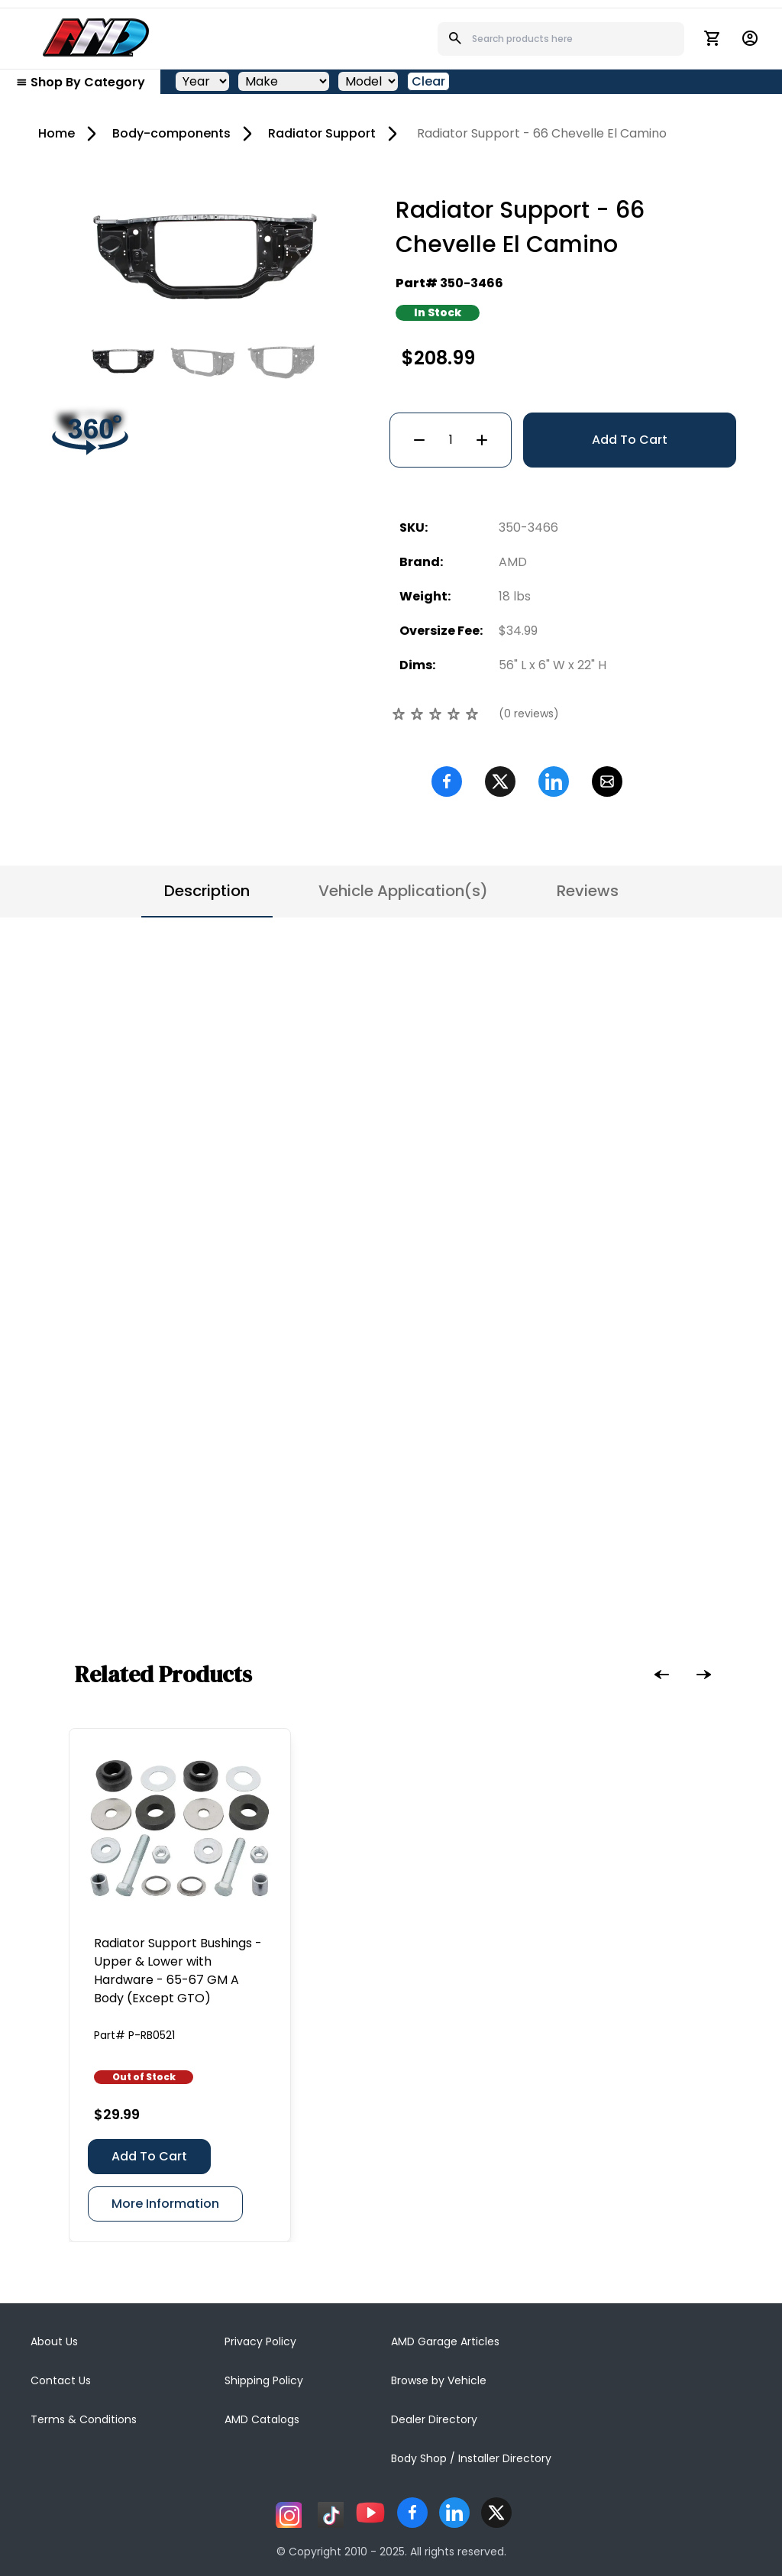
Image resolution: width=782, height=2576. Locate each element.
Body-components (171, 133)
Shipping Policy (264, 2380)
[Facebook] (446, 781)
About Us (54, 2341)
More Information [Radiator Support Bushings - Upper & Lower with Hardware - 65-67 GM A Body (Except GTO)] (165, 2203)
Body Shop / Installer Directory (471, 2458)
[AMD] (96, 37)
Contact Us (61, 2380)
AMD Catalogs (262, 2419)
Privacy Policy (260, 2341)
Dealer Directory (434, 2419)
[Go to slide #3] (281, 361)
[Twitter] (500, 781)
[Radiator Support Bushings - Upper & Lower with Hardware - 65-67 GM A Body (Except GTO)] (180, 1828)
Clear (428, 81)
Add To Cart (629, 439)
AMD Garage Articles (445, 2341)
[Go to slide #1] (123, 361)
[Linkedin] (553, 781)
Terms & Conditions (84, 2419)
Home (56, 133)
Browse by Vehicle (438, 2380)
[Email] (607, 781)
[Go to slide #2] (202, 361)
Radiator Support (322, 133)
